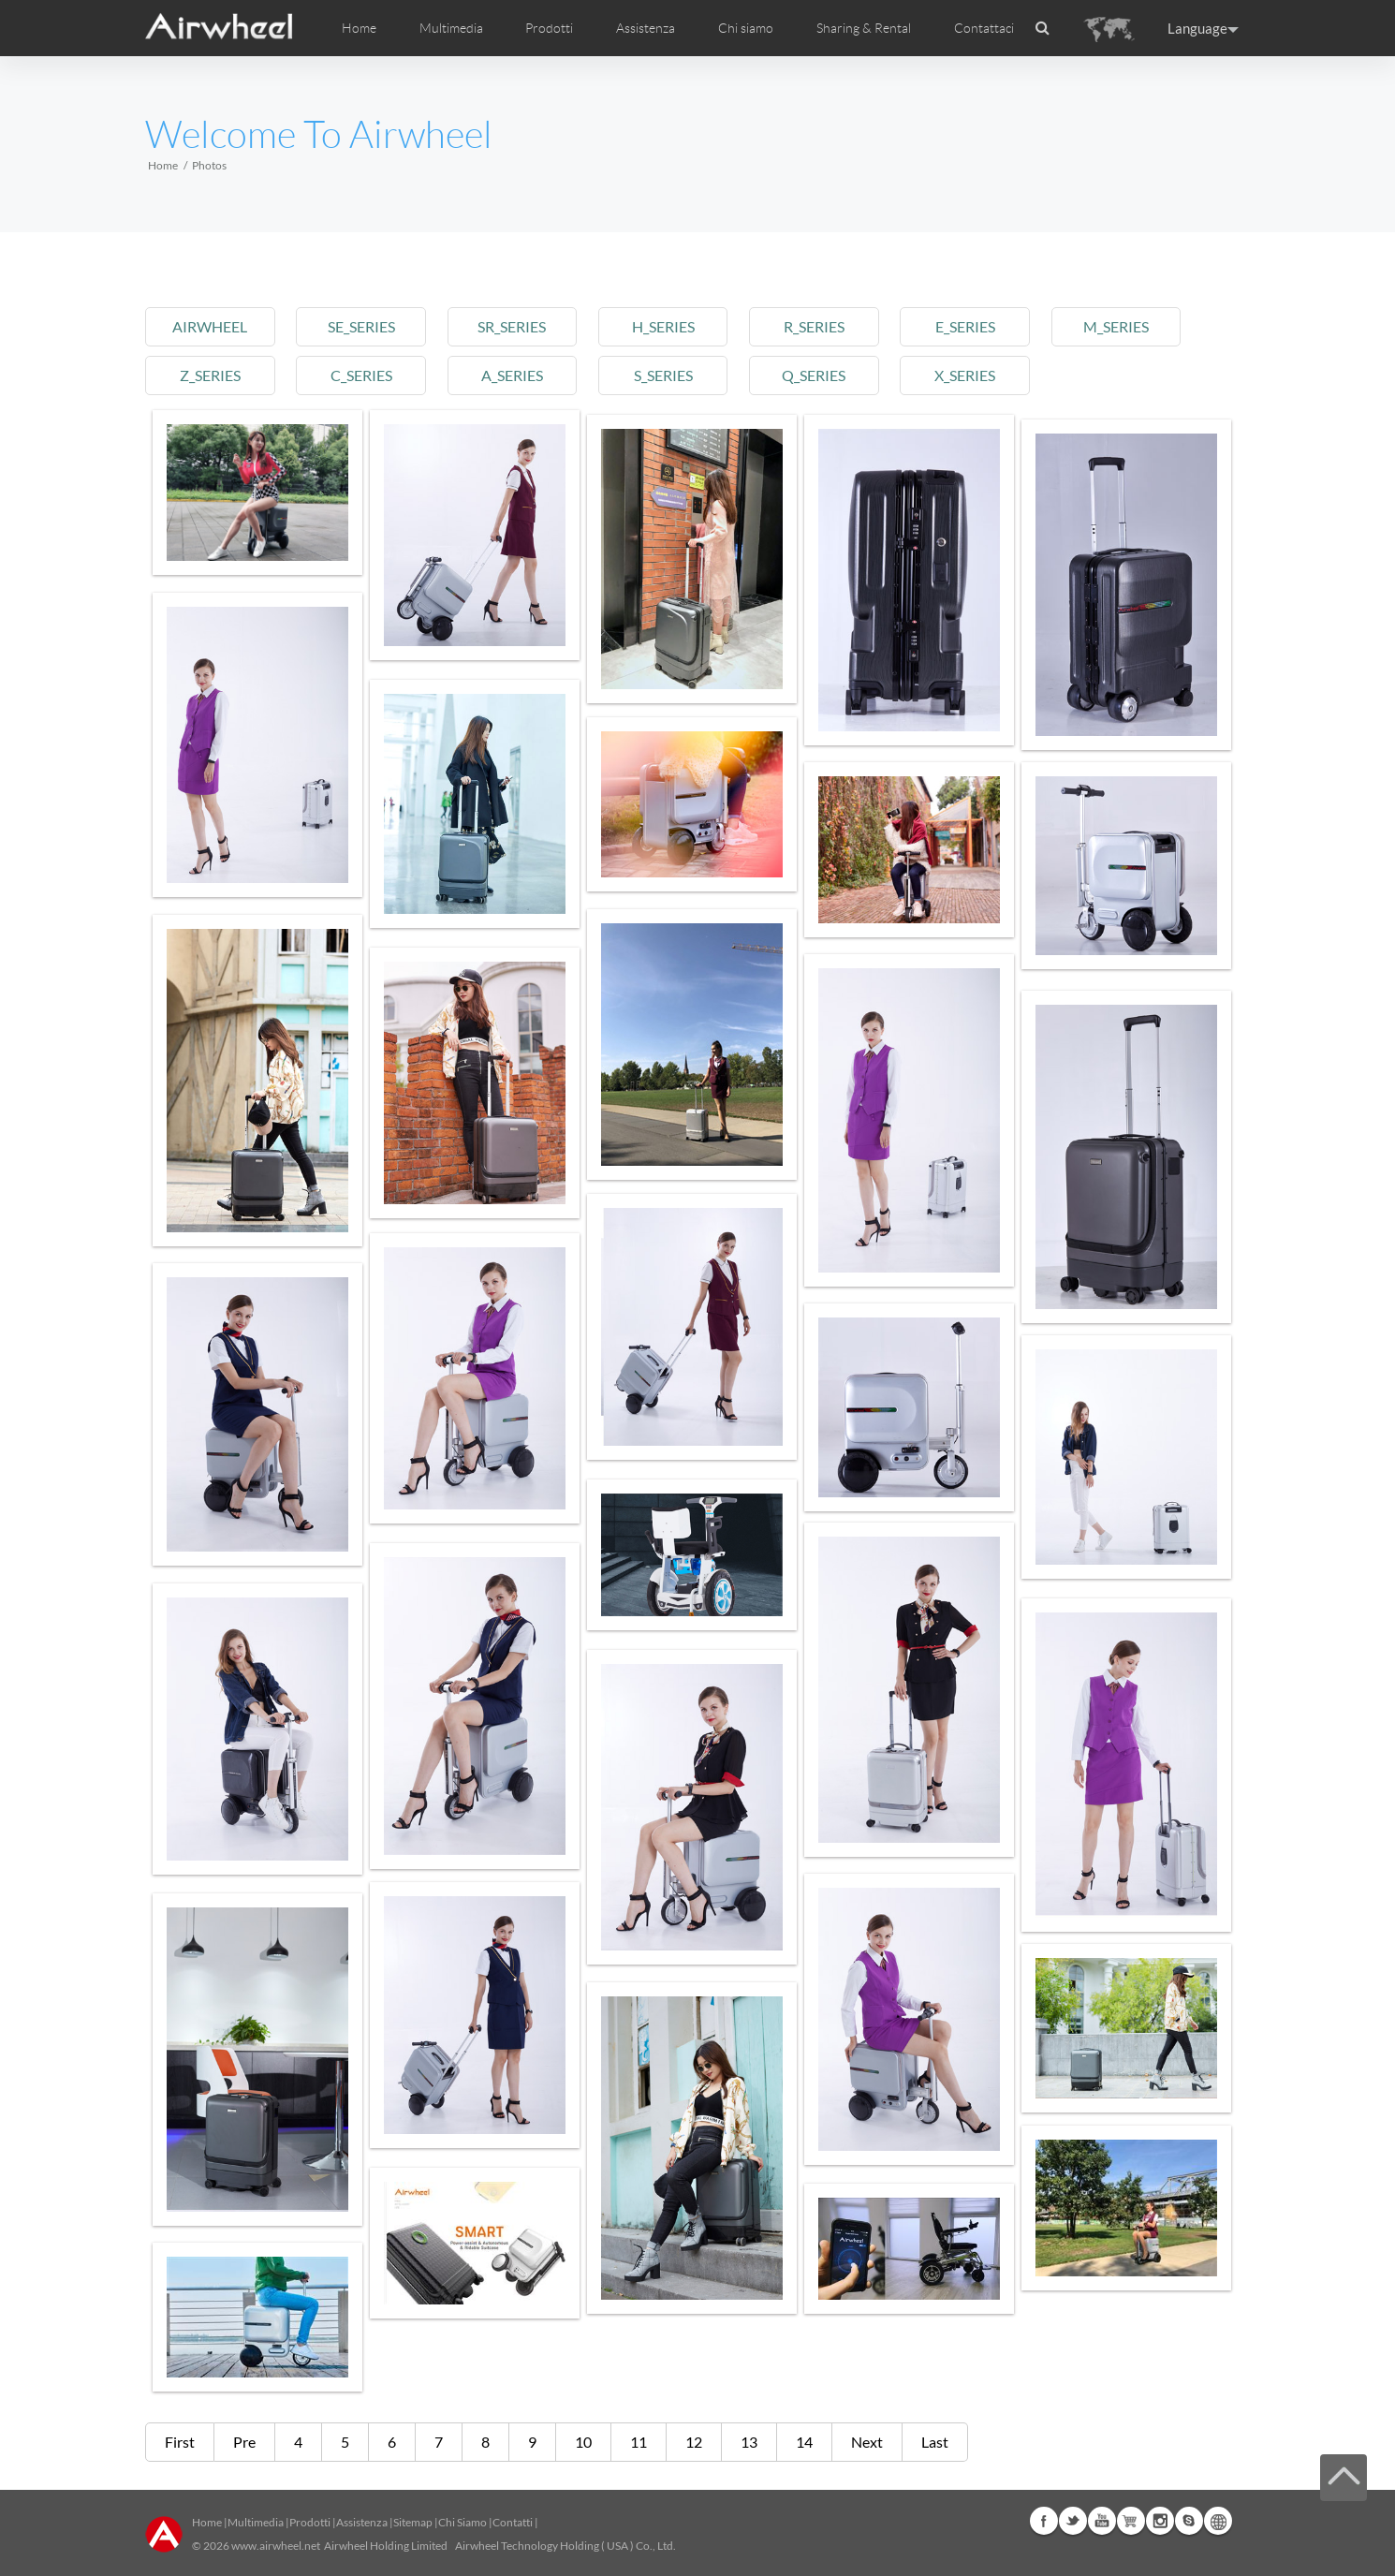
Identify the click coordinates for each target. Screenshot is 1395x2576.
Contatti (512, 2522)
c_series (369, 375)
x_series (994, 375)
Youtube (1102, 2521)
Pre (244, 2442)
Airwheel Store (1131, 2521)
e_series (995, 326)
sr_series (526, 326)
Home (359, 28)
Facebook (1044, 2521)
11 (638, 2442)
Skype (1189, 2521)
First (180, 2442)
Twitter (1073, 2521)
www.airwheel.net (275, 2546)
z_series (212, 375)
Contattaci (984, 28)
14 (804, 2442)
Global (1218, 2521)
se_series (369, 326)
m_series (1151, 326)
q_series (839, 375)
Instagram (1160, 2521)
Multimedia (256, 2522)
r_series (838, 326)
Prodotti (549, 28)
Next (867, 2442)
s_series (682, 375)
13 (749, 2442)
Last (934, 2442)
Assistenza (645, 28)
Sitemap (413, 2522)
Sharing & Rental (863, 28)
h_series (682, 326)
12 (693, 2442)
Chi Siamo (462, 2522)
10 (583, 2442)
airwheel (212, 326)
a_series (525, 375)
